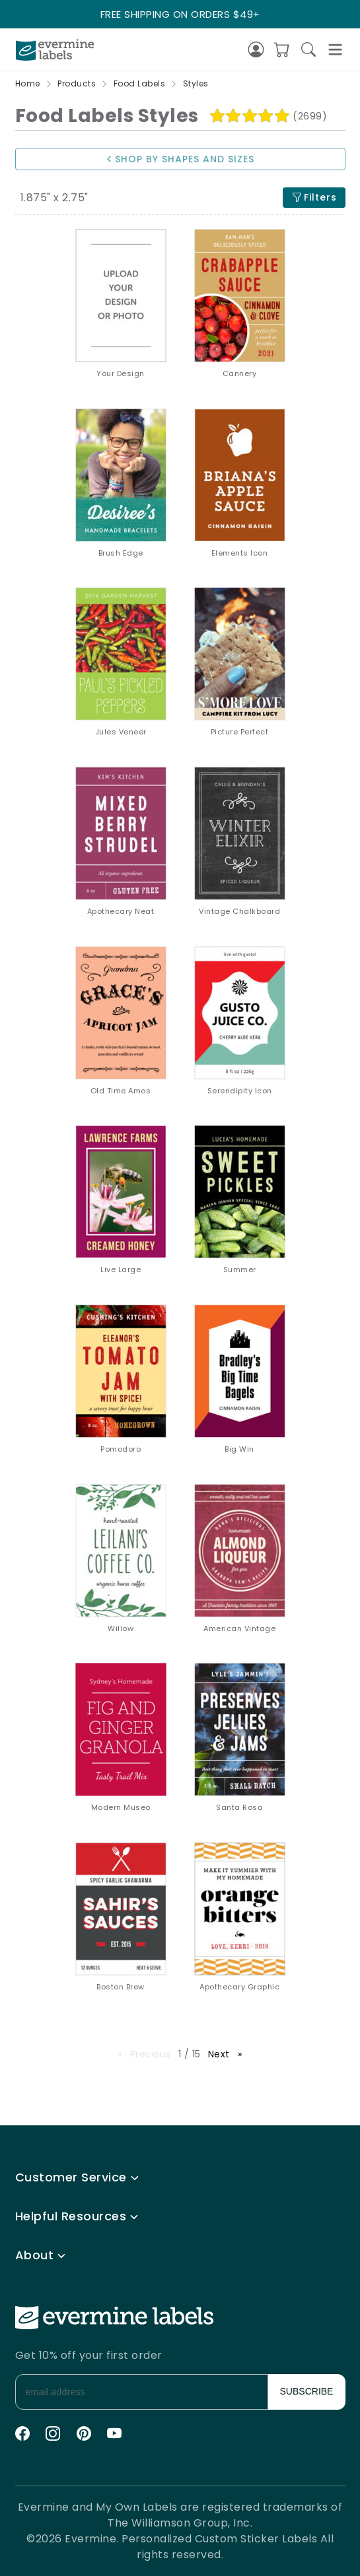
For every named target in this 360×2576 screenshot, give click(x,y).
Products (76, 83)
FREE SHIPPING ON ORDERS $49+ (180, 14)
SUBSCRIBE (307, 2391)
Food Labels (140, 83)
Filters (314, 197)
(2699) (310, 116)
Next (228, 2054)
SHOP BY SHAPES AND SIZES (180, 159)
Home (27, 83)
